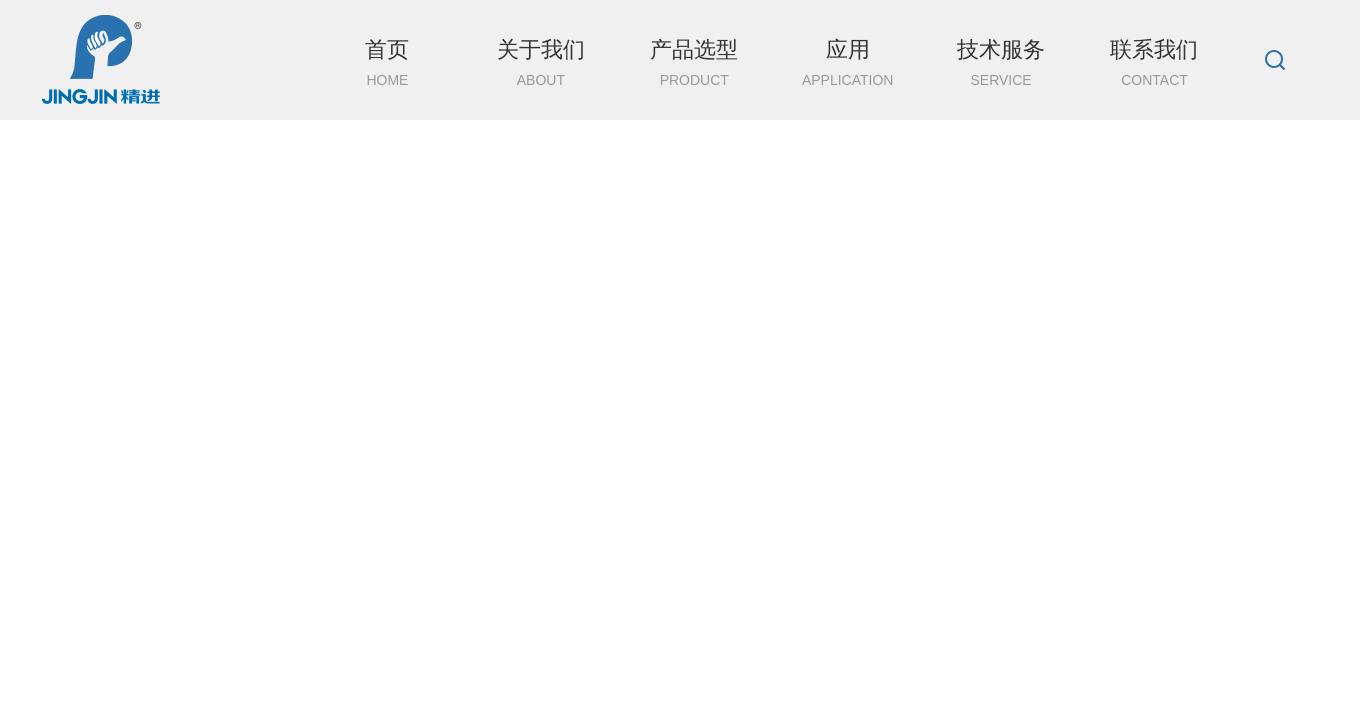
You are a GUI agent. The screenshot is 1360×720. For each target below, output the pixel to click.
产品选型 (694, 78)
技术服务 (1000, 78)
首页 (387, 78)
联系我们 (1154, 78)
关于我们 (540, 78)
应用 (847, 78)
